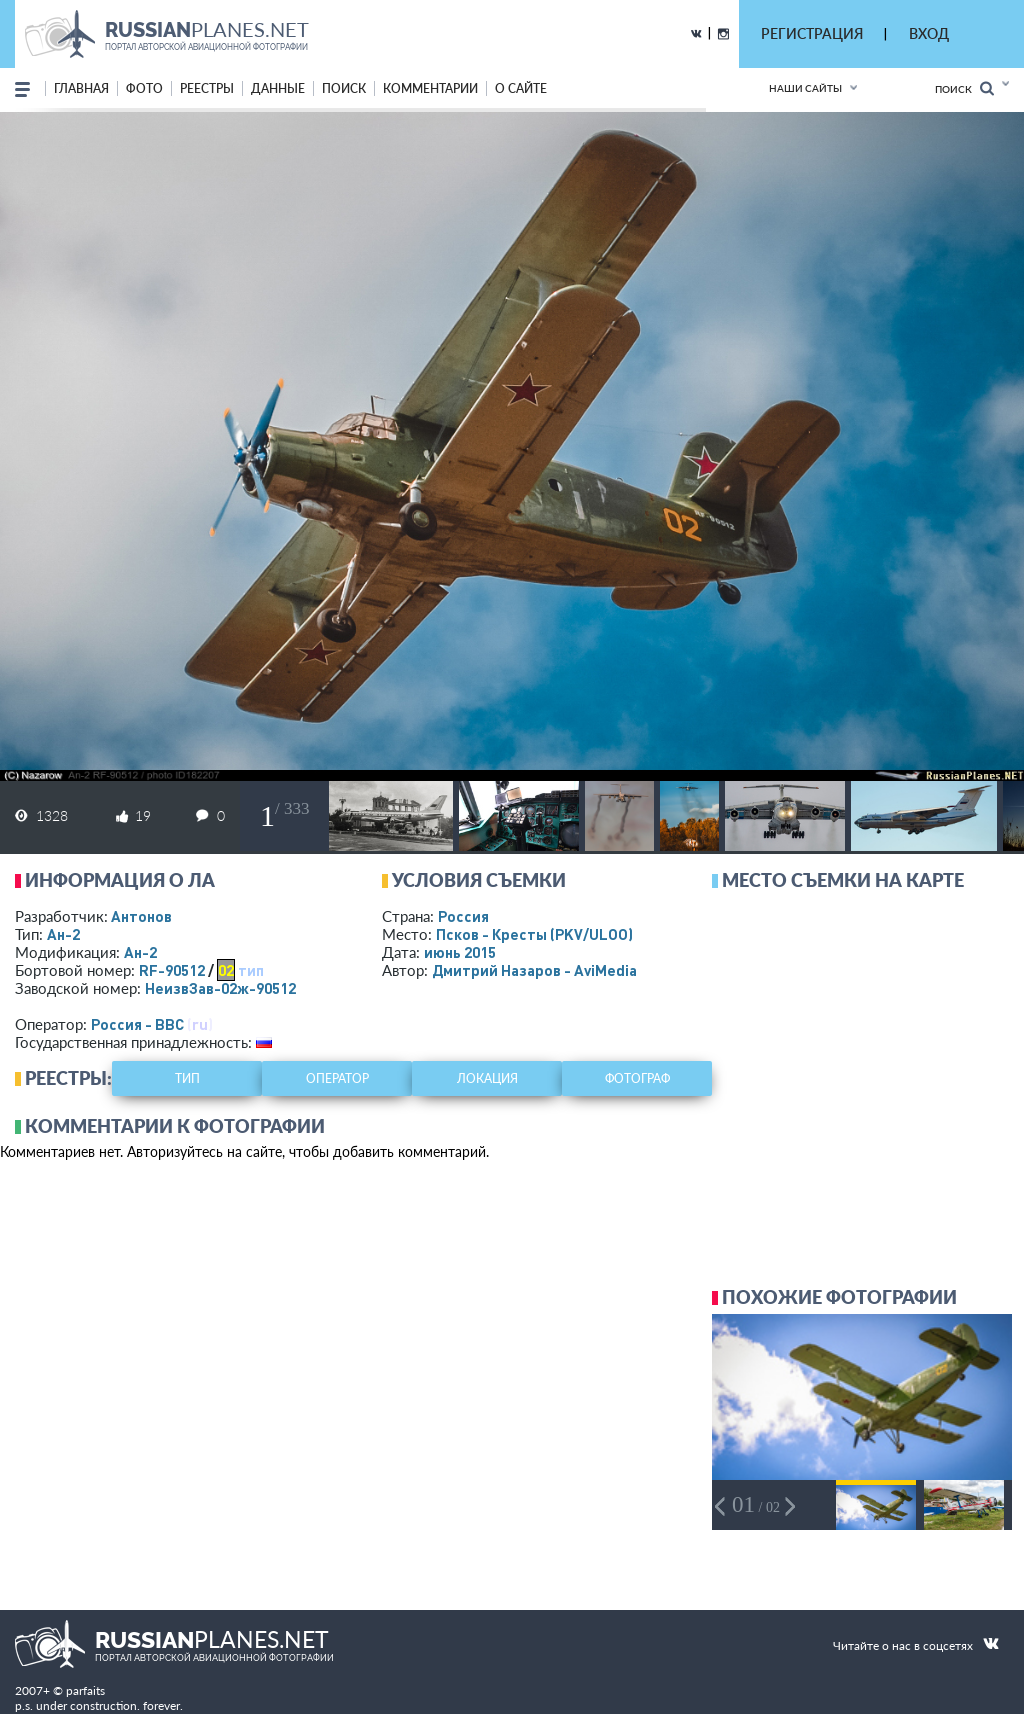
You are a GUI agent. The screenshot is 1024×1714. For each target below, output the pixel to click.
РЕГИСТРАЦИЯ (812, 33)
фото (144, 88)
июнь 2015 (460, 952)
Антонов (141, 916)
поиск (344, 88)
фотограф (637, 1078)
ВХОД (929, 33)
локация (487, 1078)
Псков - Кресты (534, 934)
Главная (81, 88)
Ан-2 (63, 934)
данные (278, 88)
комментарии (430, 88)
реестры (207, 88)
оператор (337, 1078)
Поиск (964, 88)
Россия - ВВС (137, 1024)
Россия (463, 916)
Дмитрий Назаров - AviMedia (534, 970)
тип (251, 970)
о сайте (521, 88)
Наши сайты (805, 88)
